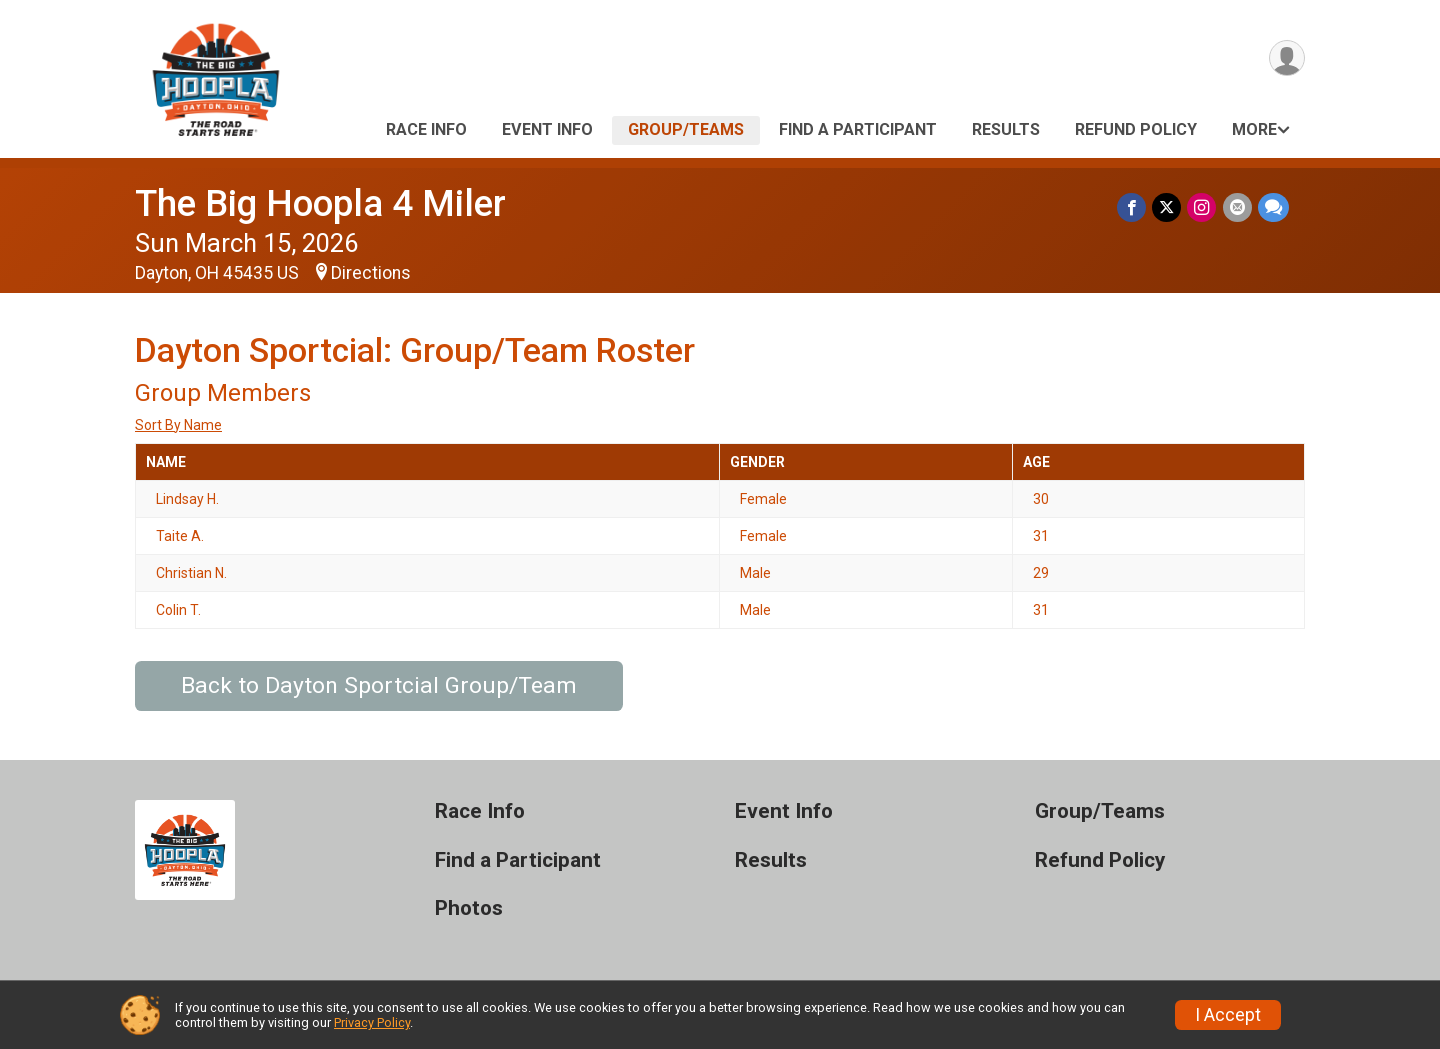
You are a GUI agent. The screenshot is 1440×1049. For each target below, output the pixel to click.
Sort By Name (178, 425)
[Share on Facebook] (1132, 207)
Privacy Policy (372, 1022)
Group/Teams (686, 129)
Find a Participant (858, 129)
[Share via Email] (1237, 207)
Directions (371, 273)
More (1254, 129)
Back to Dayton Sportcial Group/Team (379, 685)
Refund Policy (1136, 129)
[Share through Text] (1273, 207)
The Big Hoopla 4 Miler (320, 203)
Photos (469, 908)
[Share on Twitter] (1167, 207)
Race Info (426, 129)
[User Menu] (1286, 58)
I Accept (1228, 1015)
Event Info (547, 129)
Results (1006, 129)
